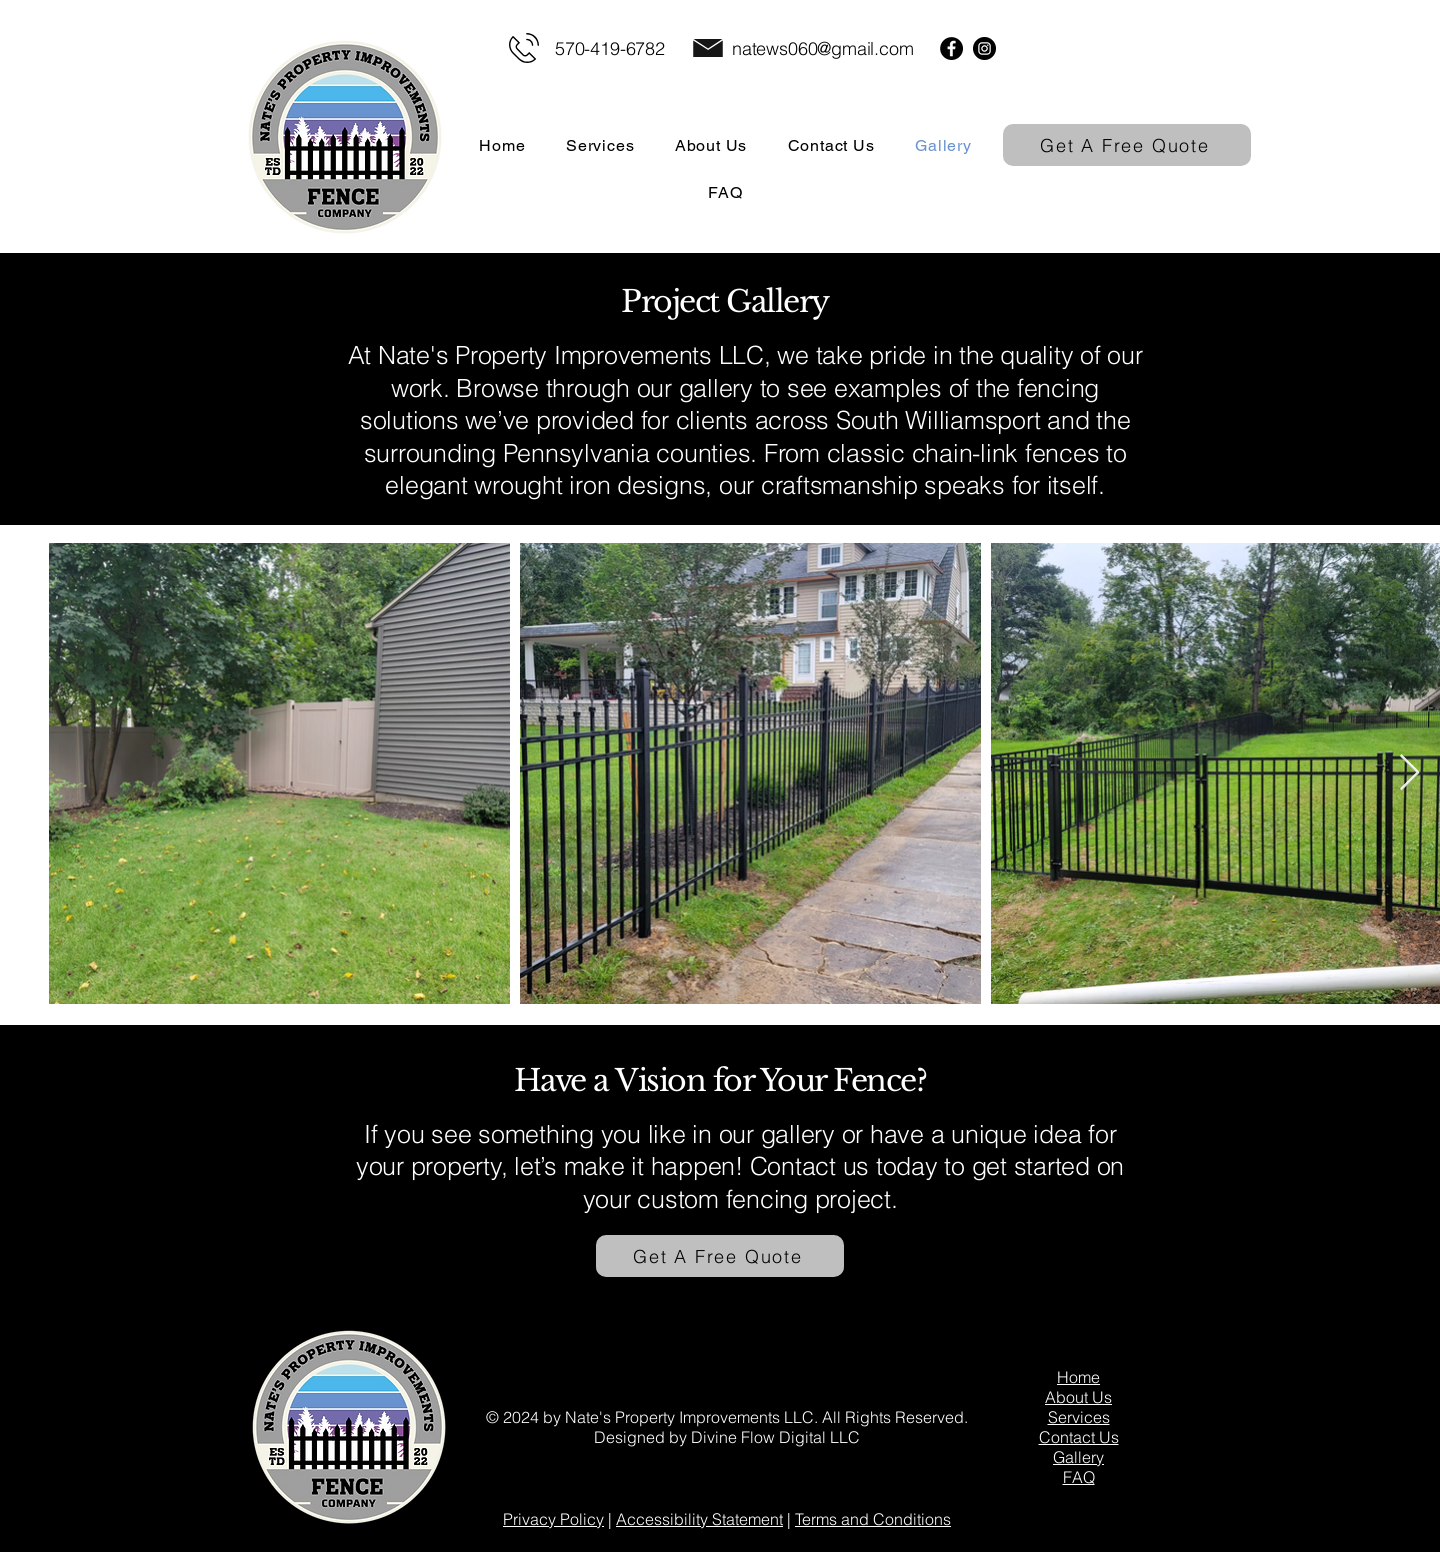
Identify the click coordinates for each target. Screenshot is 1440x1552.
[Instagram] (984, 48)
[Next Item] (1409, 773)
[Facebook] (951, 48)
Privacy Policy (553, 1519)
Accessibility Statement (699, 1519)
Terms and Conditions (873, 1519)
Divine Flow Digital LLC (775, 1437)
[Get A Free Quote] (1127, 145)
